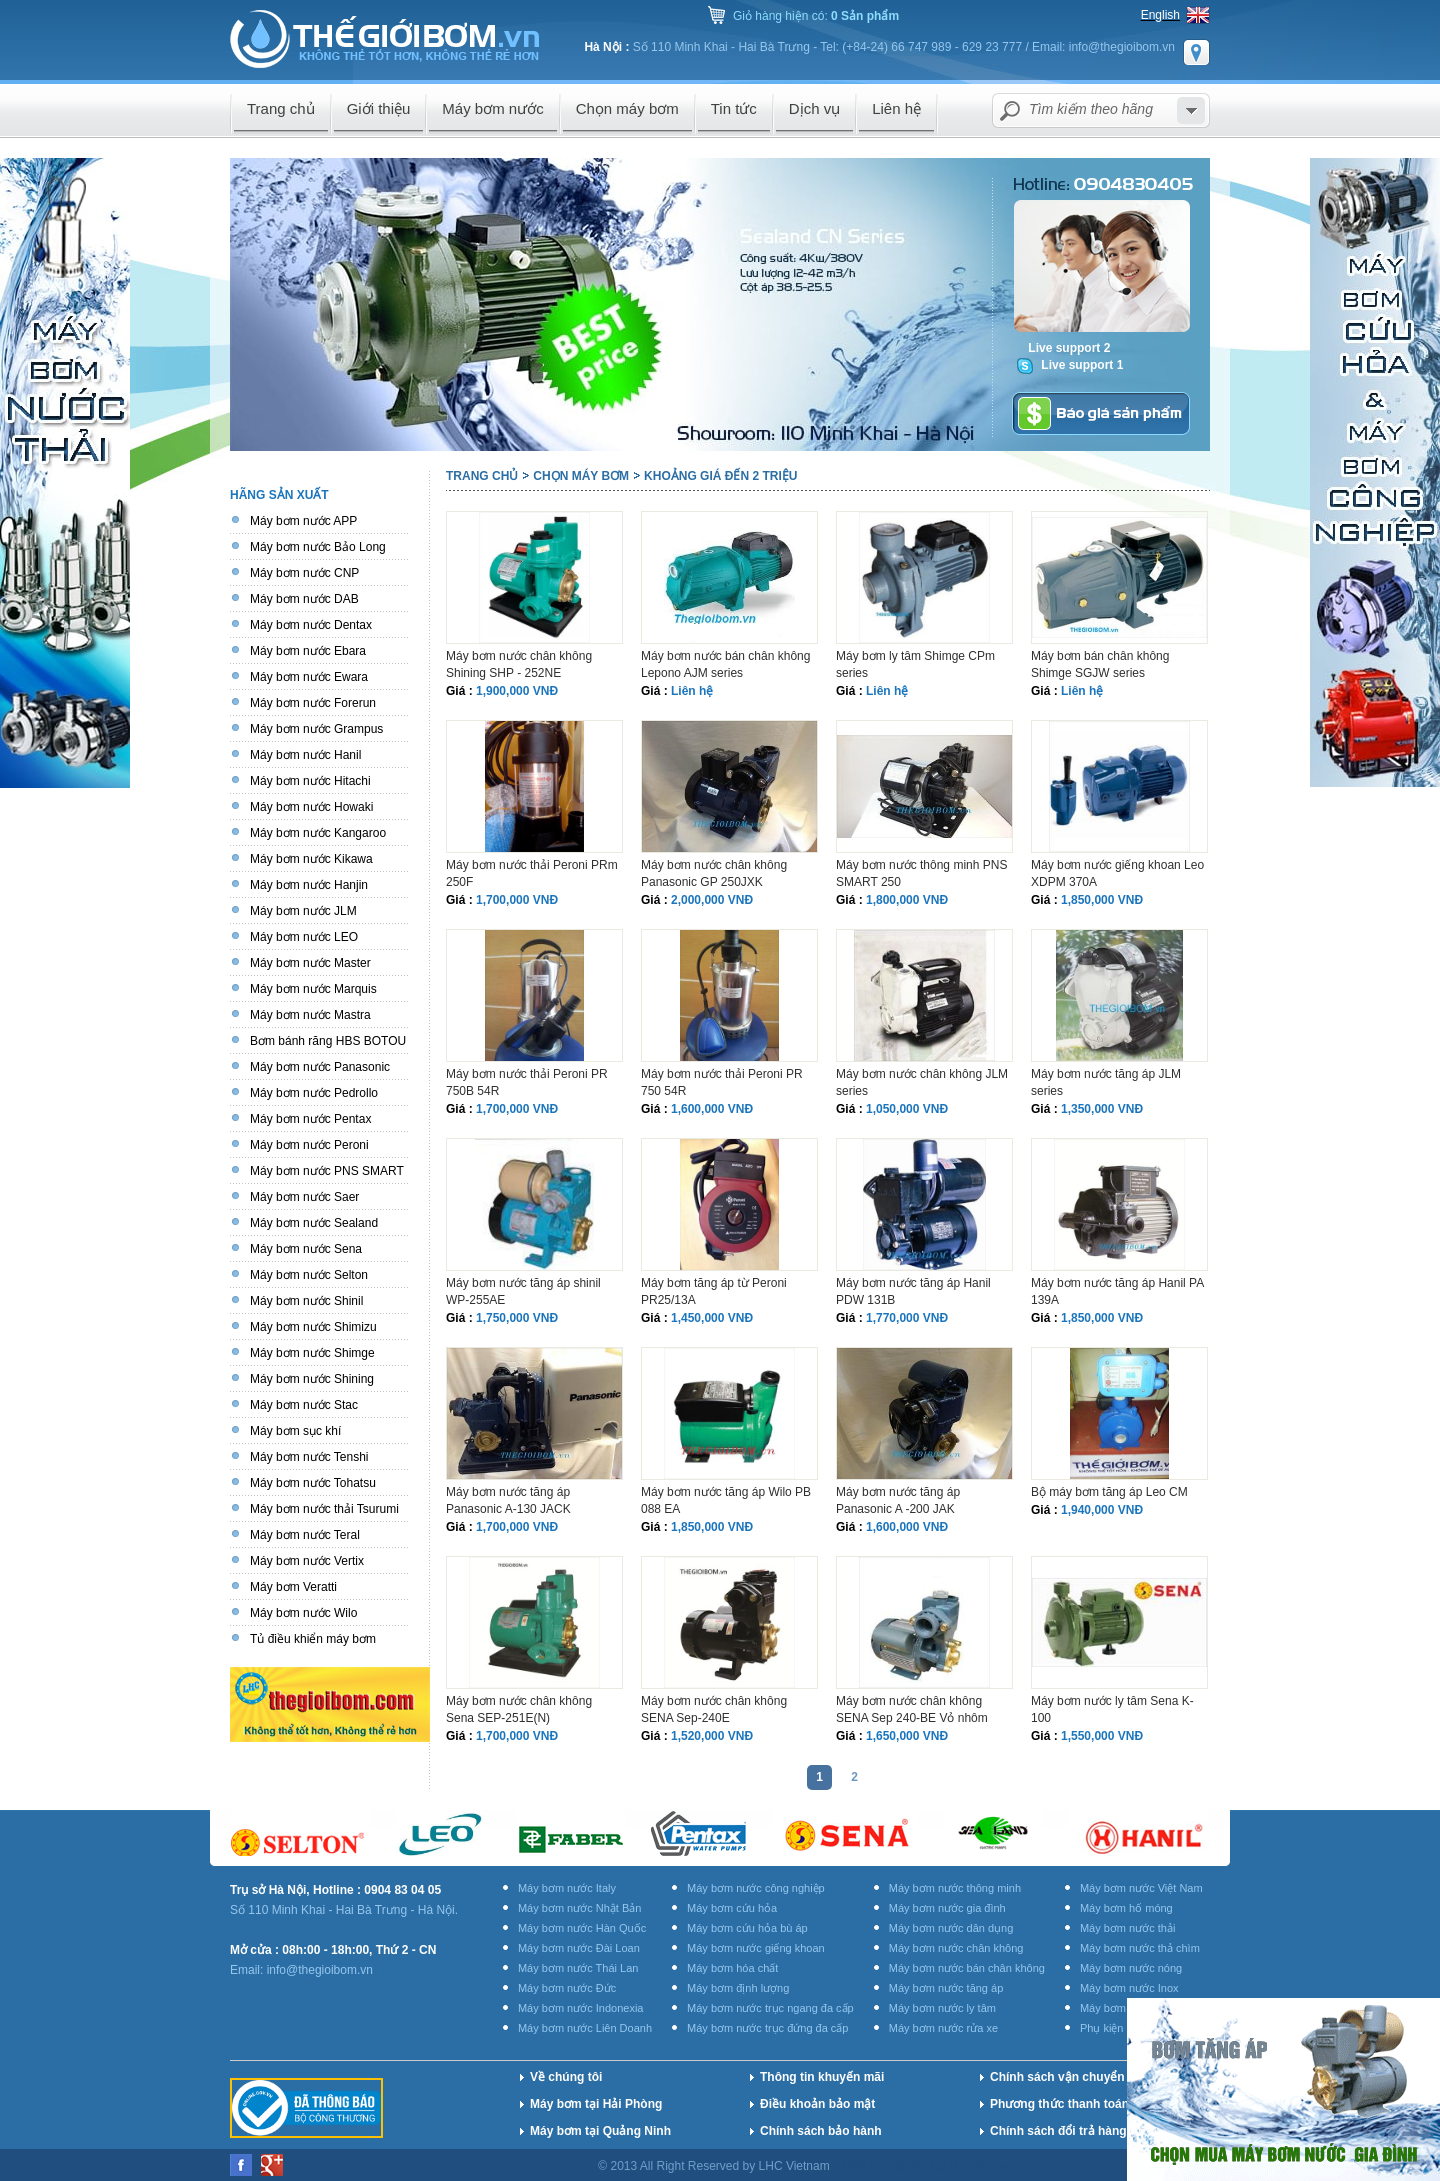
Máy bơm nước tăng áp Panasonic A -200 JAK (898, 1500)
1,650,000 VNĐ (907, 1736)
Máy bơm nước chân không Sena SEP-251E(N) (519, 1709)
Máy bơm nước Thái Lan (578, 1968)
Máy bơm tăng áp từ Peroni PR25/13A (714, 1291)
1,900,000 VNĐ (517, 691)
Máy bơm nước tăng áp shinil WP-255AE (523, 1291)
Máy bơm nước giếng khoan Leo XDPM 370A (1117, 873)
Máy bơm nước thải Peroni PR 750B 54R (527, 1082)
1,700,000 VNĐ (517, 900)
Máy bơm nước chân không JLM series (922, 1082)
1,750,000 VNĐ (517, 1318)
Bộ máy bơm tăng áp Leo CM (1109, 1492)
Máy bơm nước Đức (567, 1988)
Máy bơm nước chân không (956, 1948)
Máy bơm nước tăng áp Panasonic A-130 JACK (508, 1500)
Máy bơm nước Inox (1129, 1988)
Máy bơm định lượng (738, 1988)
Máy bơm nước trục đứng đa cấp (767, 2028)
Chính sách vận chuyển (1057, 2077)
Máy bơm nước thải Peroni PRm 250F (532, 873)
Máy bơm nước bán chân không (967, 1968)
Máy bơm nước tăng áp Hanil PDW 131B (913, 1291)
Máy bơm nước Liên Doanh (585, 2028)
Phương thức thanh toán (1059, 2104)
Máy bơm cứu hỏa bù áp (747, 1928)
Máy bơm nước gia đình (947, 1908)
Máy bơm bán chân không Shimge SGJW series (1100, 664)
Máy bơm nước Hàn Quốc (582, 1928)
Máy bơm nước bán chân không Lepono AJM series (725, 664)
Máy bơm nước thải (1127, 1928)
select (1191, 110)
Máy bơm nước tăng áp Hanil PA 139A (1117, 1291)
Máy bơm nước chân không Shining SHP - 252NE (519, 664)
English (1160, 15)
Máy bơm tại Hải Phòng (596, 2104)
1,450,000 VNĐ (712, 1318)
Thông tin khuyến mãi (822, 2077)
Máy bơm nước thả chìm (1140, 1948)
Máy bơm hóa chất (732, 1968)
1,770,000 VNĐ (907, 1318)
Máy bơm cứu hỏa (732, 1908)
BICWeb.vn (982, 2166)
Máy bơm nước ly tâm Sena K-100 (1112, 1709)
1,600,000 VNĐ (712, 1109)
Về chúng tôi (566, 2077)
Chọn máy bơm (581, 476)
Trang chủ (482, 476)
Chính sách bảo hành (821, 2131)
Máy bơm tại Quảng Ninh (600, 2131)
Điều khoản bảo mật (817, 2104)
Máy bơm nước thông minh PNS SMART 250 (921, 873)
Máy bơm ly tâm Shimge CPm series (915, 664)
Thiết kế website (885, 2166)
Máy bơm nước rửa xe (943, 2028)
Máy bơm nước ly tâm (942, 2008)
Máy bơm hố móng (1126, 1908)
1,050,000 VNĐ (907, 1109)
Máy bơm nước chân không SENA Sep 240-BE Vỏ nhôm (912, 1709)
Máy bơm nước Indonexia (581, 2008)
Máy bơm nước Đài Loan (579, 1948)
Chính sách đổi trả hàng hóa (1070, 2131)
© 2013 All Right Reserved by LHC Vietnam (715, 2166)
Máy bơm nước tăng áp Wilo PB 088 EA (726, 1500)
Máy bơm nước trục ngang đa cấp (770, 2008)
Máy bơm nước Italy (567, 1888)
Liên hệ (692, 691)
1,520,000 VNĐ (712, 1736)
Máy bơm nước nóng (1131, 1968)
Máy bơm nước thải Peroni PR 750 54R (722, 1082)
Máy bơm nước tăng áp (946, 1988)
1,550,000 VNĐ (1102, 1736)
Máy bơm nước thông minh (955, 1888)
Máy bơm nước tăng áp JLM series (1106, 1082)
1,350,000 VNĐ (1102, 1109)
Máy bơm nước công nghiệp (756, 1888)
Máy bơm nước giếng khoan (756, 1948)
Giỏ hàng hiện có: (816, 16)
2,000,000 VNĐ (712, 900)
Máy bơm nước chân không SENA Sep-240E (714, 1709)
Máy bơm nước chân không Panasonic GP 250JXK (714, 873)
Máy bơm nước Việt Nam (1141, 1888)
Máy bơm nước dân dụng (951, 1928)
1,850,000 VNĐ (1102, 900)
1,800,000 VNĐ (907, 900)
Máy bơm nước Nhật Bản (579, 1908)
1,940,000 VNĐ (1102, 1510)
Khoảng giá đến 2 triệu (720, 476)
